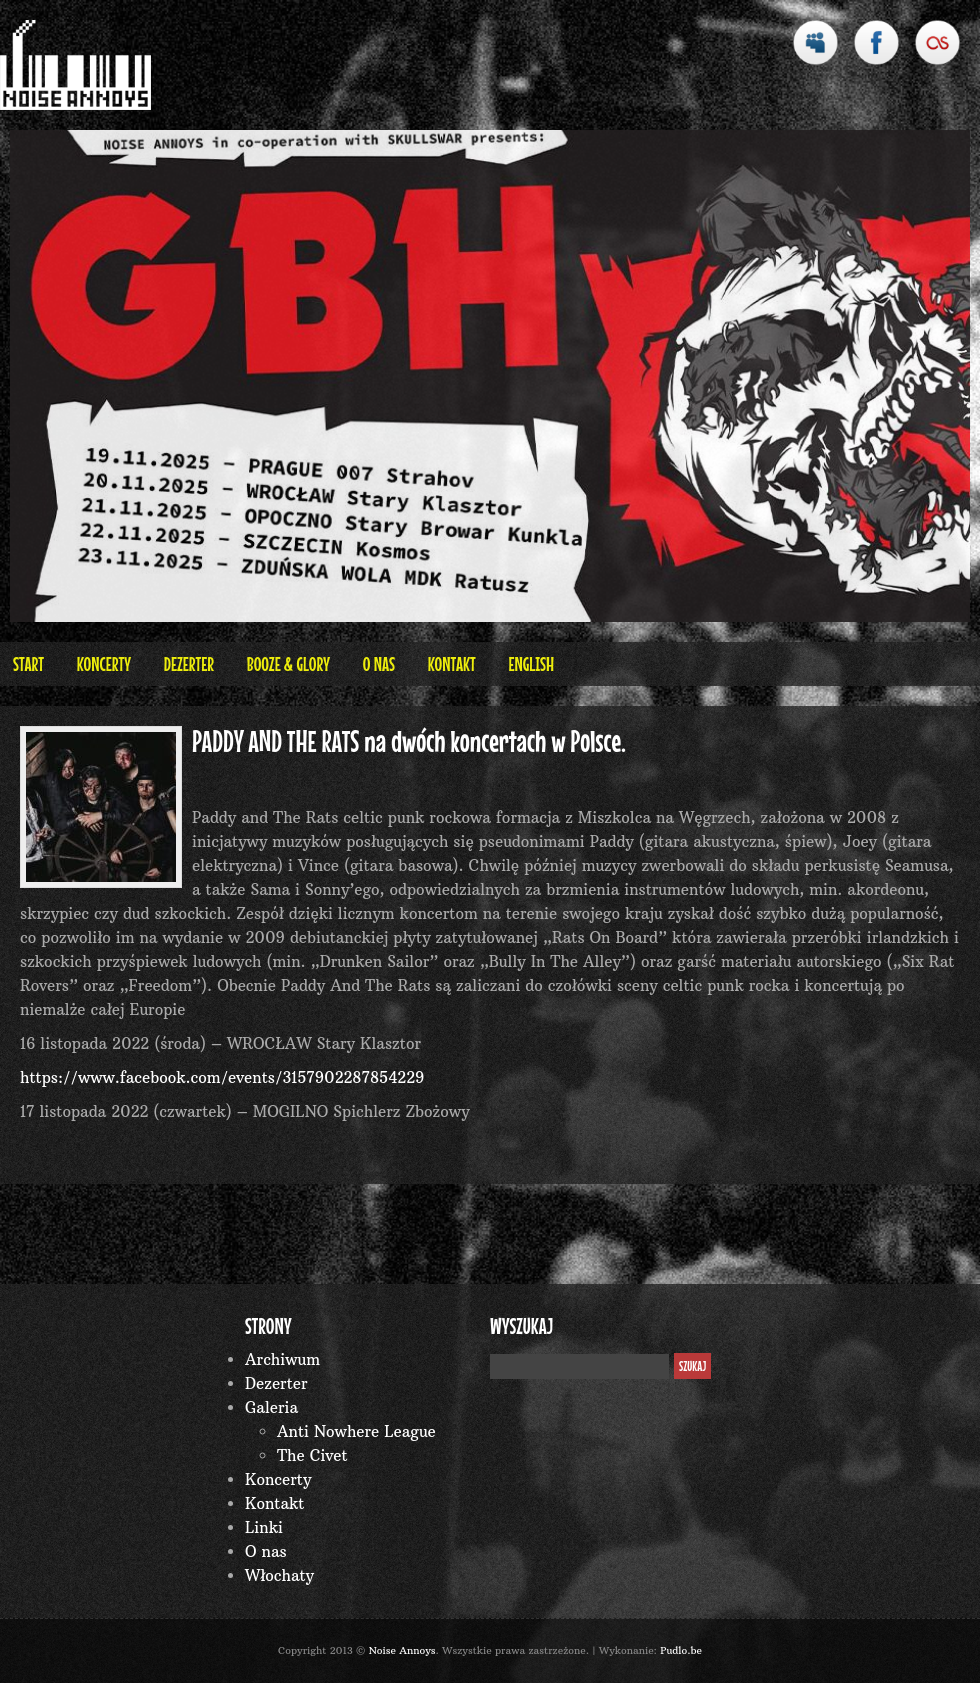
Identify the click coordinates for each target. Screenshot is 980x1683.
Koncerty (104, 663)
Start (28, 663)
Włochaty (279, 1575)
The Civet (312, 1455)
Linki (264, 1527)
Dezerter (189, 663)
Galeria (271, 1407)
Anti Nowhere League (356, 1431)
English (531, 663)
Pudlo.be (681, 1650)
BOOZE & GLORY (288, 663)
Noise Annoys (402, 1650)
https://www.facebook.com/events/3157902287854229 (222, 1077)
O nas (379, 663)
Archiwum (282, 1359)
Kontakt (452, 663)
